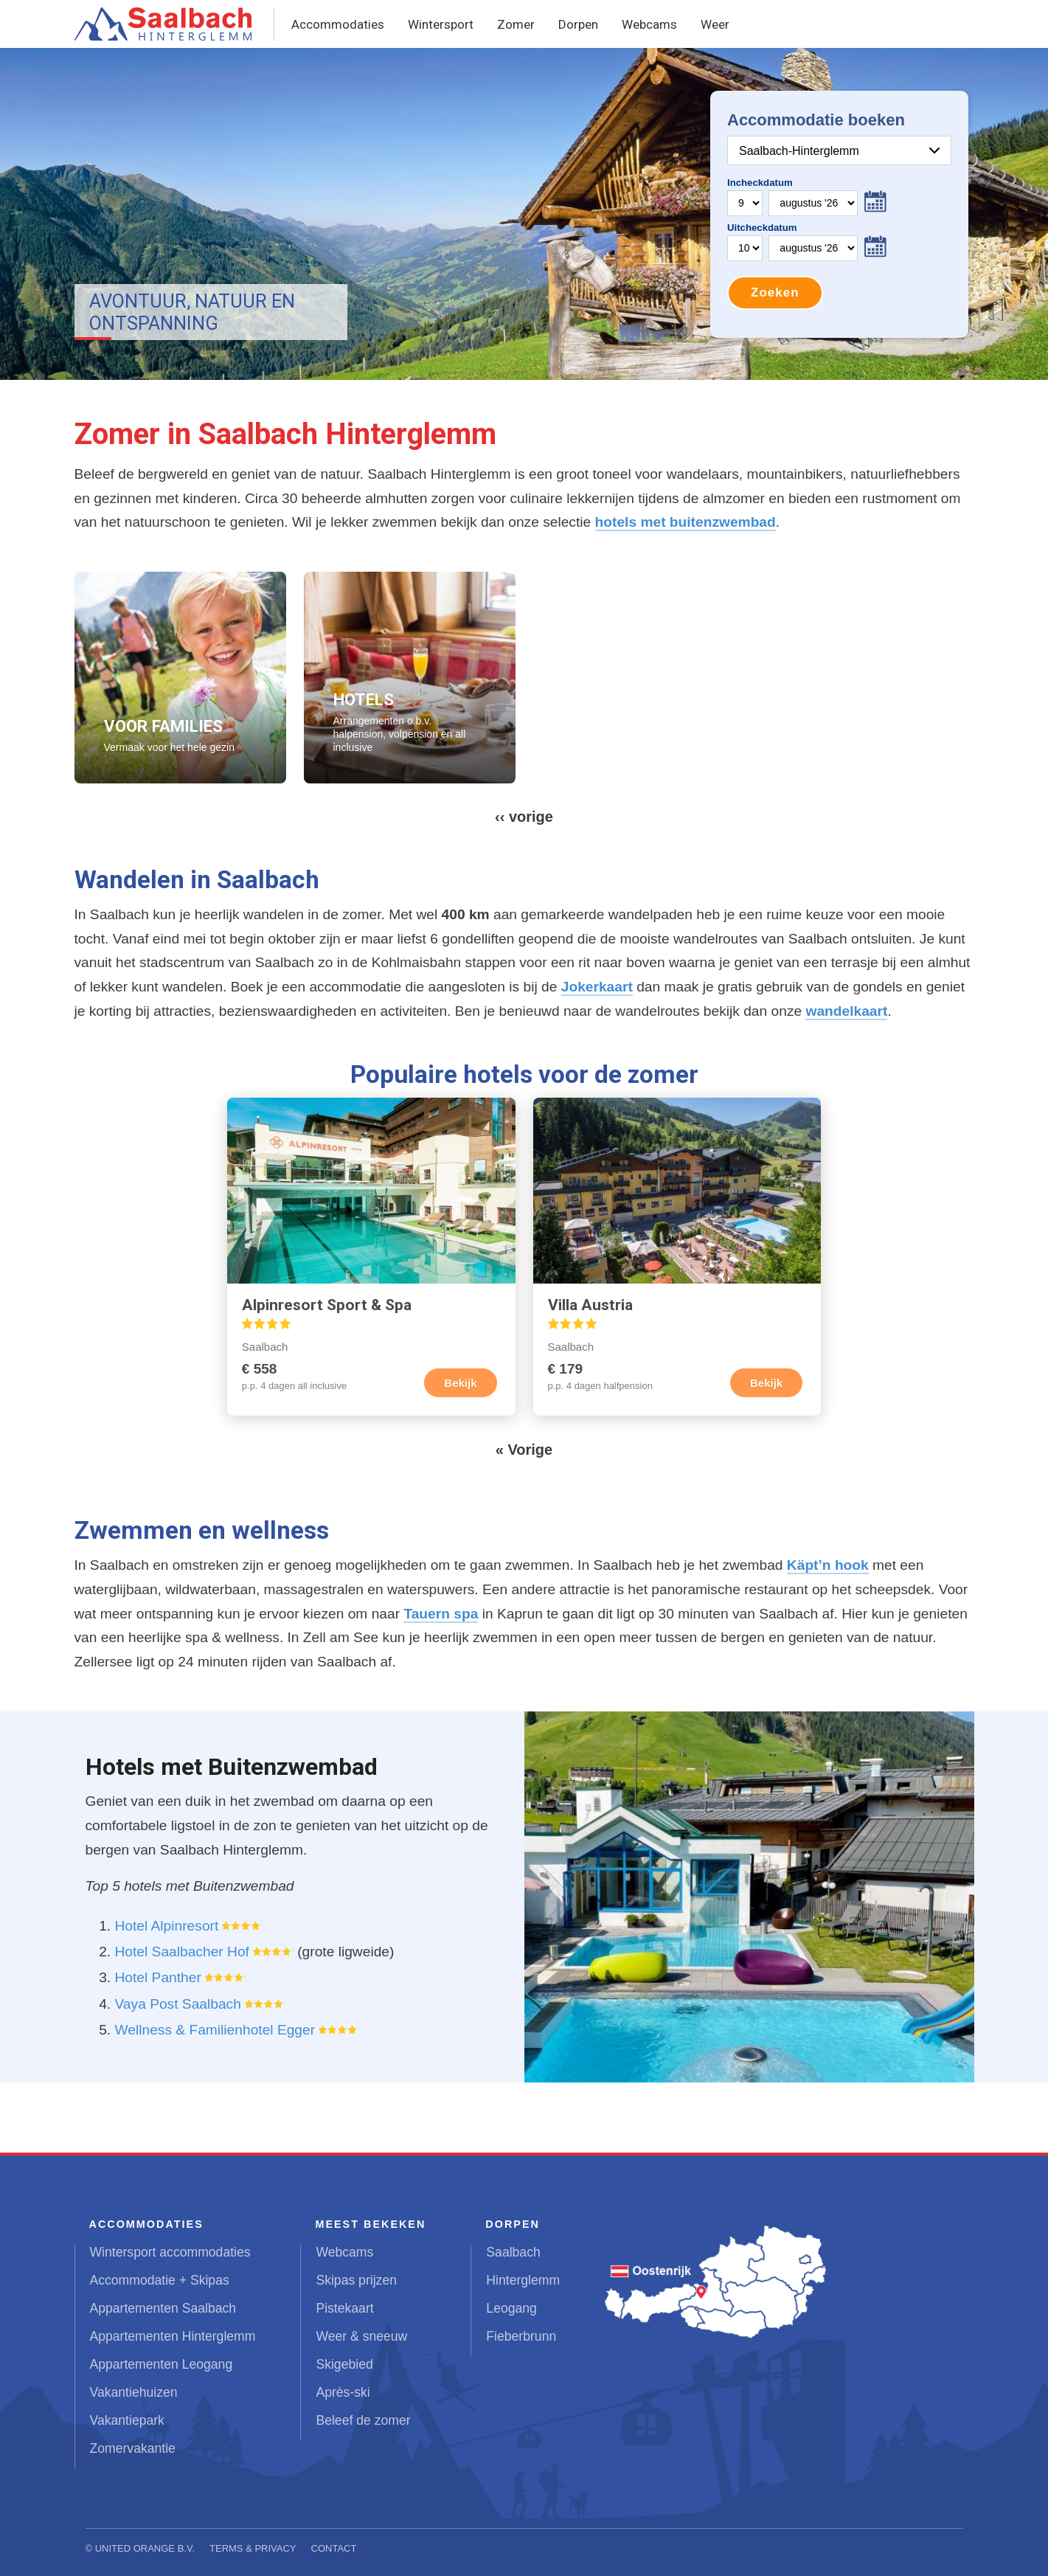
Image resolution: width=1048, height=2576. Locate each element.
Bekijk (460, 1383)
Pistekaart (344, 2308)
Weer (715, 24)
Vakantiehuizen (134, 2392)
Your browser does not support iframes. (839, 214)
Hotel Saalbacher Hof (182, 1951)
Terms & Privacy (252, 2548)
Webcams (649, 24)
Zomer (516, 24)
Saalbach (513, 2252)
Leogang (511, 2308)
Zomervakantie (133, 2448)
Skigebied (344, 2364)
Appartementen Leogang (161, 2364)
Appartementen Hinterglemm (173, 2336)
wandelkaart (846, 1011)
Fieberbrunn (521, 2336)
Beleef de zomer (363, 2420)
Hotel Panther (158, 1977)
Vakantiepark (127, 2420)
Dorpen (578, 24)
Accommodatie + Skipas (159, 2280)
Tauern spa (440, 1613)
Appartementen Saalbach (163, 2308)
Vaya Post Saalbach (178, 2004)
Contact (334, 2548)
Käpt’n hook (828, 1565)
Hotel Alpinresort (167, 1925)
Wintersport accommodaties (170, 2252)
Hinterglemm (523, 2280)
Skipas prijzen (356, 2280)
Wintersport (440, 24)
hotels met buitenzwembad (685, 522)
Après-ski (342, 2392)
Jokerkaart (597, 986)
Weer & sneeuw (361, 2336)
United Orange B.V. (145, 2548)
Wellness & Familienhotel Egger (215, 2029)
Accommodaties (337, 24)
